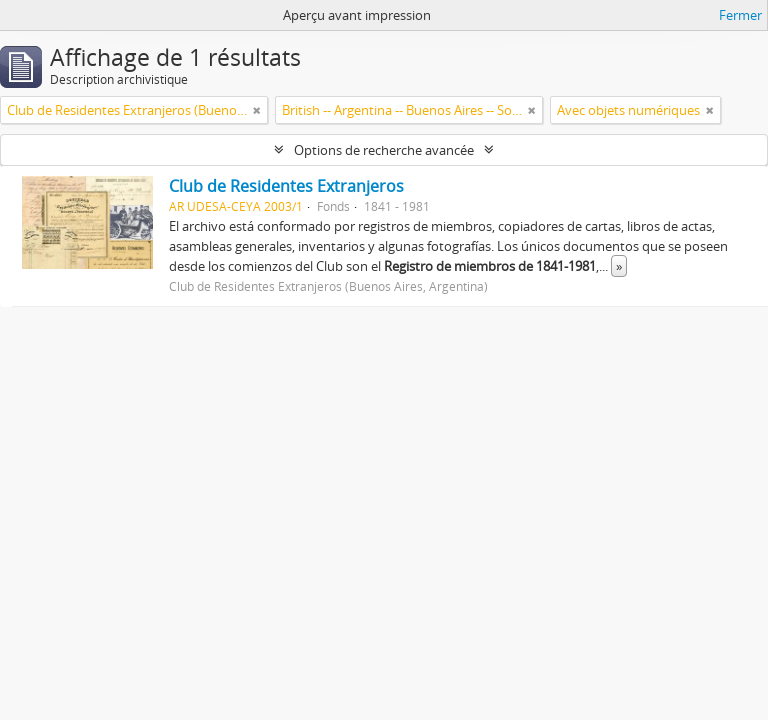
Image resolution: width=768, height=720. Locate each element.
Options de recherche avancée (384, 150)
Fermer (740, 15)
